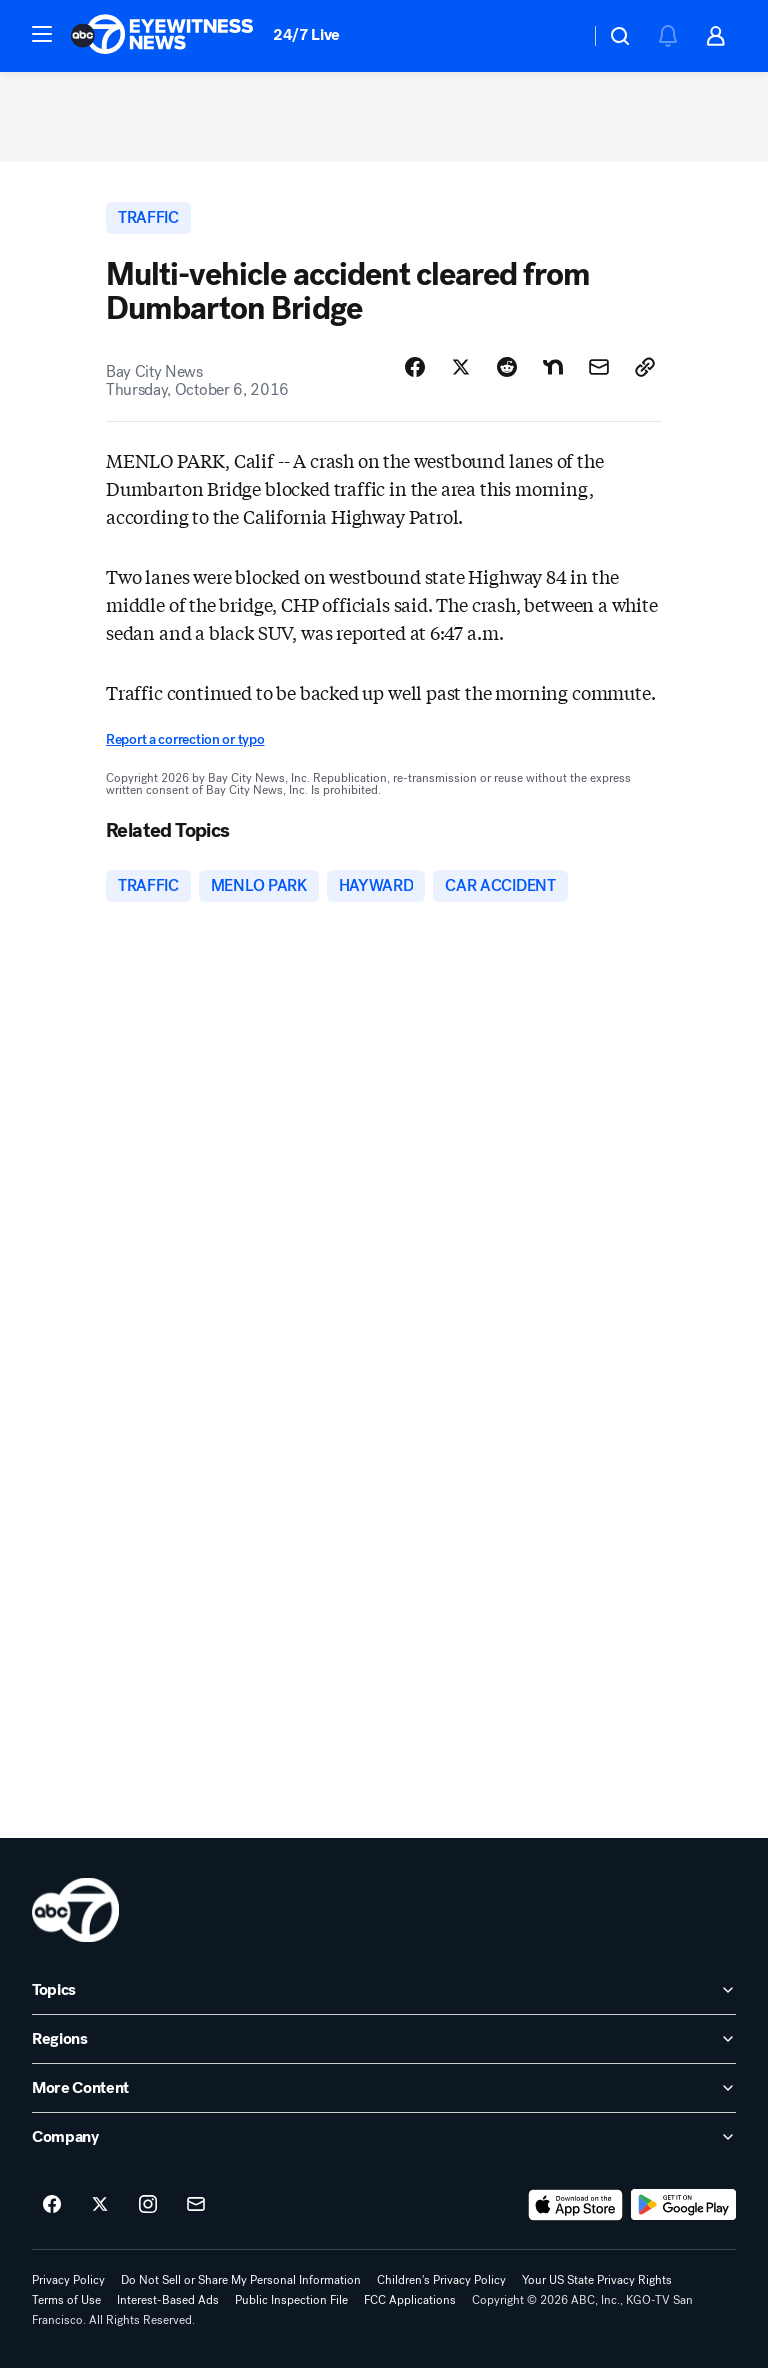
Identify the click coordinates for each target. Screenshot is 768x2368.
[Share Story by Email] (599, 367)
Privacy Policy (68, 2280)
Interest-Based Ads (168, 2300)
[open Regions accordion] (384, 2039)
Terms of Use (66, 2300)
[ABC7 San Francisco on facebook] (52, 2205)
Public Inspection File (291, 2300)
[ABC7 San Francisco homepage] (162, 36)
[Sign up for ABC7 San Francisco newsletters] (196, 2205)
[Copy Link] (645, 367)
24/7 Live (306, 34)
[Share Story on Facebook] (415, 367)
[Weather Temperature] (558, 36)
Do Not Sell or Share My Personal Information (241, 2280)
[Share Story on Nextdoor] (553, 367)
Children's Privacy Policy (441, 2280)
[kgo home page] (75, 1910)
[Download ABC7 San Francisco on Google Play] (683, 2205)
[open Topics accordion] (384, 1990)
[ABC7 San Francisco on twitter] (100, 2205)
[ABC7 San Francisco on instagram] (148, 2205)
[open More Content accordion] (384, 2088)
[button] (42, 34)
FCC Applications (410, 2300)
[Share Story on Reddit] (507, 367)
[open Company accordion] (384, 2137)
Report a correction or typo (185, 739)
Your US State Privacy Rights (597, 2280)
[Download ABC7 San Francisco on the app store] (576, 2205)
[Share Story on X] (461, 367)
